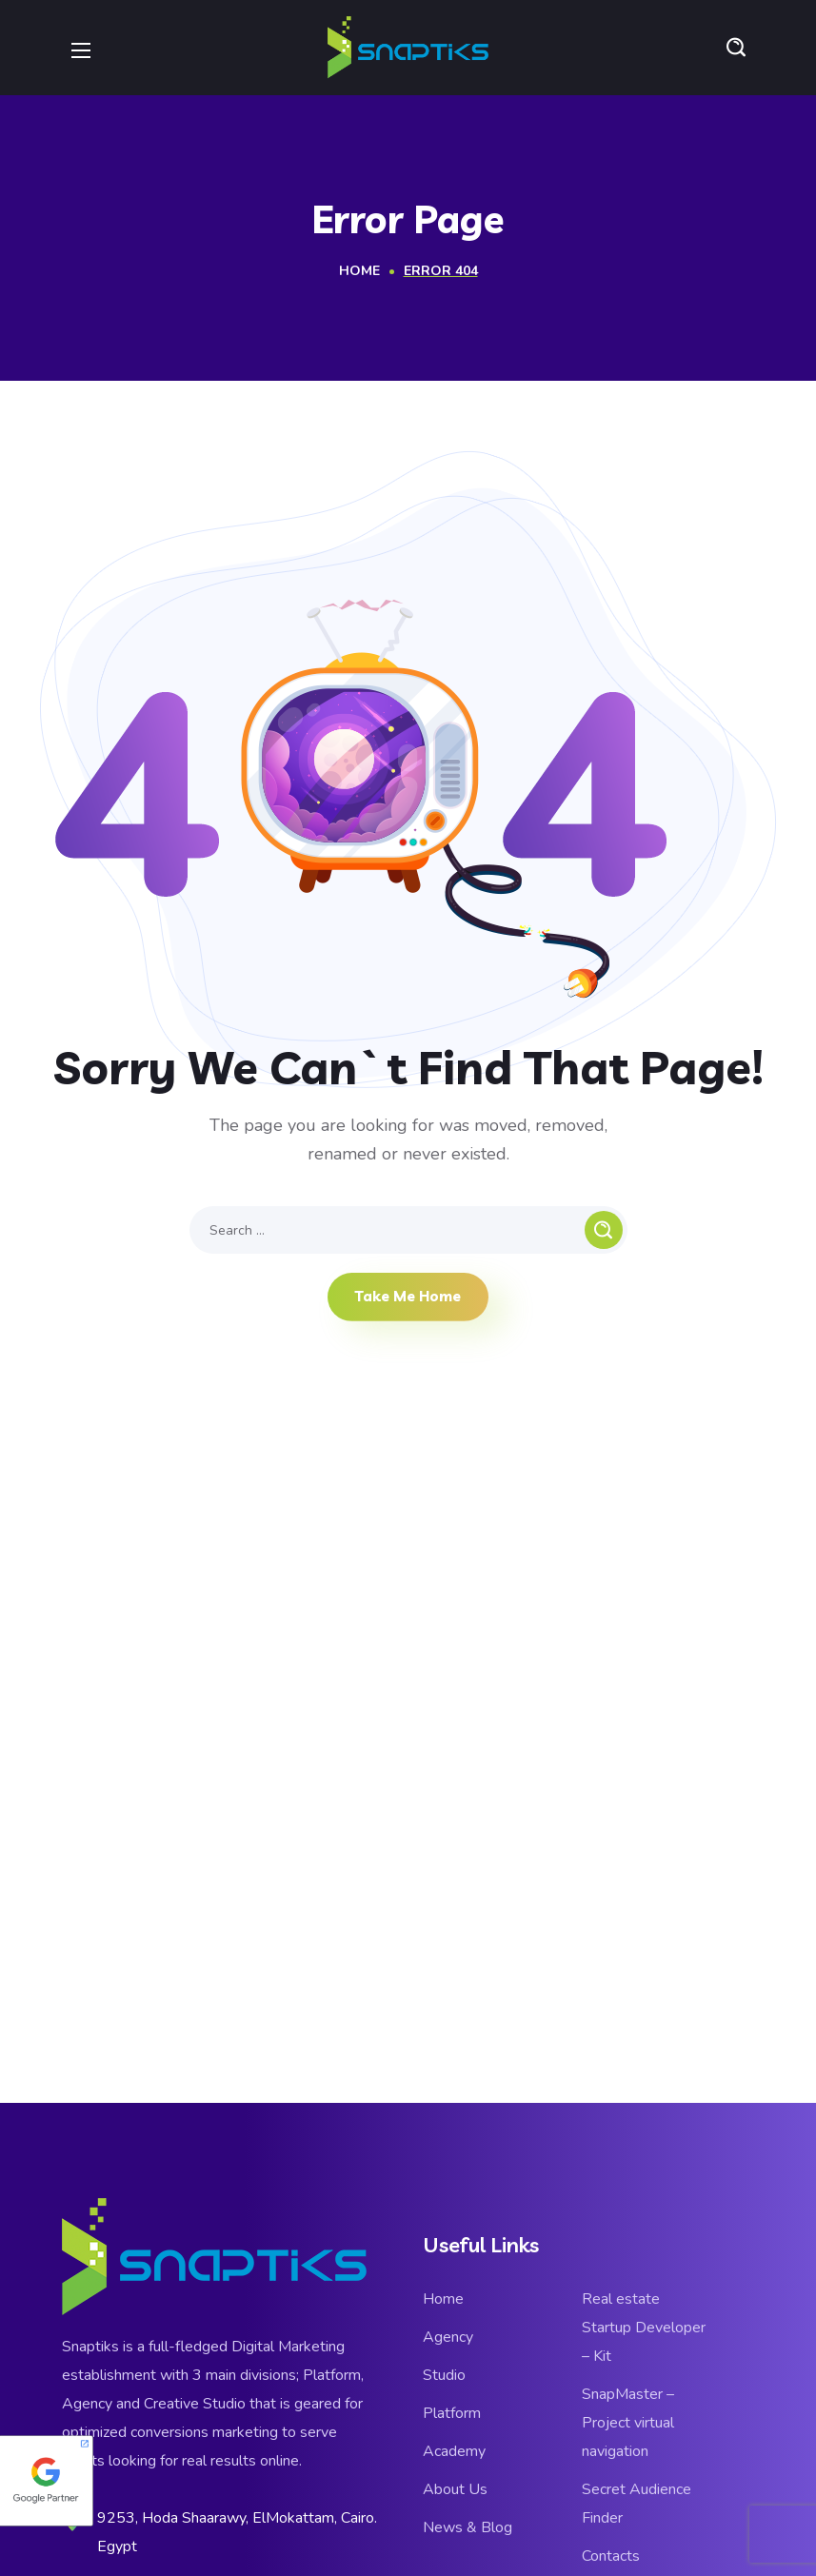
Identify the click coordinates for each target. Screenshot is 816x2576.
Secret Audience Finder (636, 2503)
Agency (448, 2337)
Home (359, 271)
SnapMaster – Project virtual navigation (628, 2423)
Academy (454, 2451)
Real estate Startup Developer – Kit (644, 2328)
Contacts (611, 2556)
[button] (736, 47)
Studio (444, 2375)
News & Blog (467, 2527)
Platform (452, 2413)
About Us (455, 2489)
